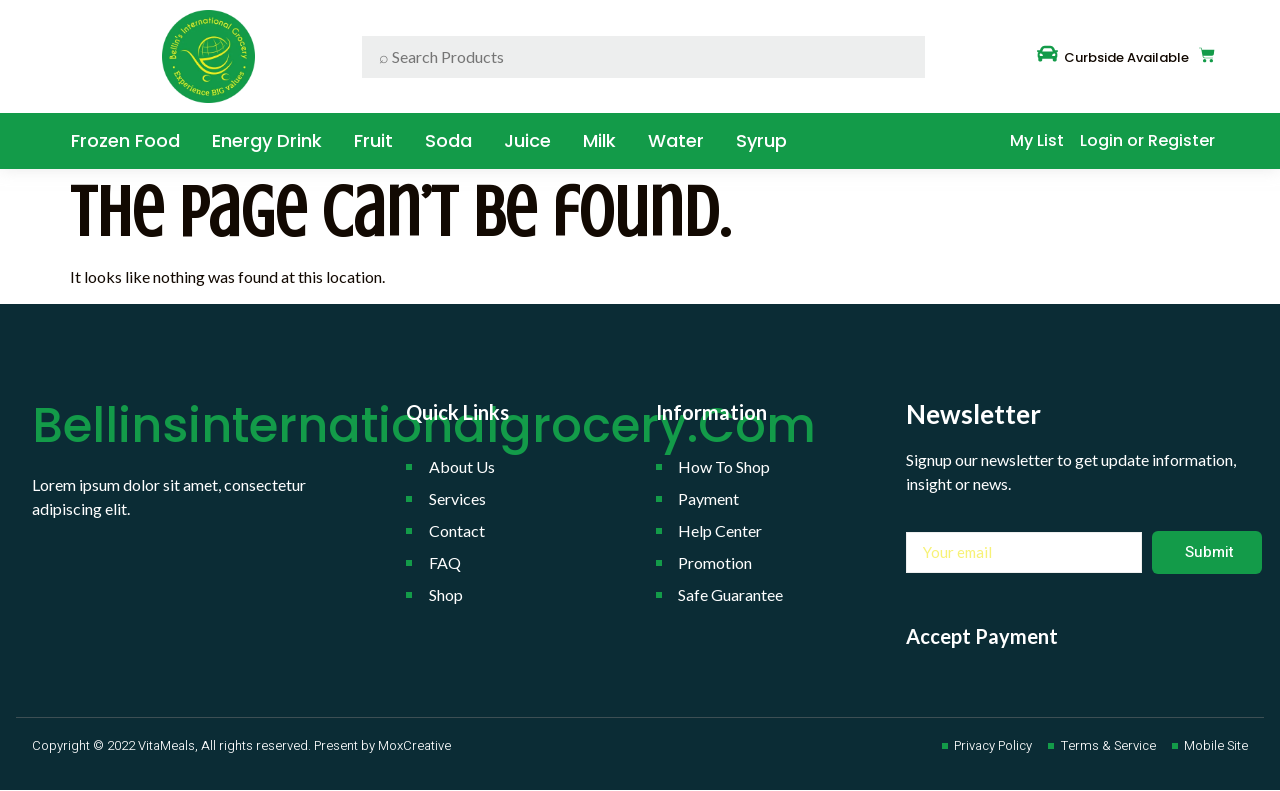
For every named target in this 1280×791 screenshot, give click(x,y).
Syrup (761, 140)
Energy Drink (267, 140)
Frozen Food (125, 140)
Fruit (373, 140)
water (676, 140)
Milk (599, 140)
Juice (527, 140)
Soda (448, 140)
